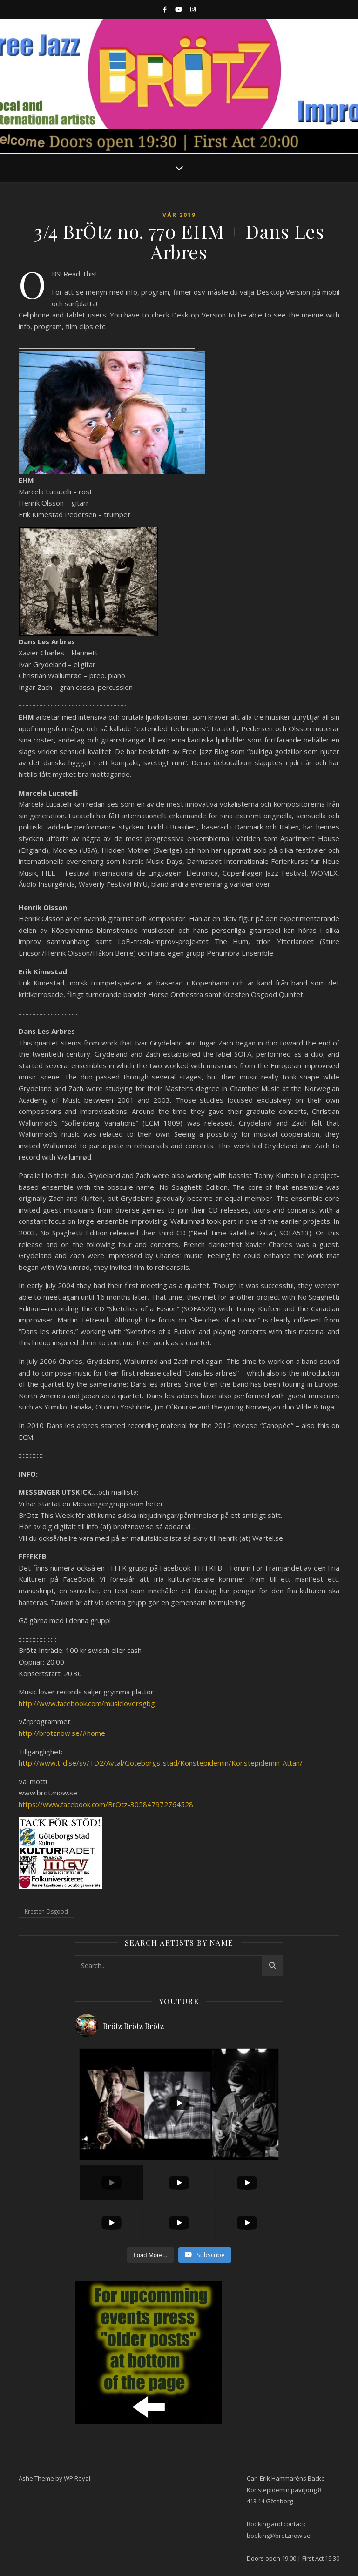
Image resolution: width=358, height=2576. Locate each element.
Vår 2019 (179, 215)
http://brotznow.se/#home (62, 1733)
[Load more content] (150, 2255)
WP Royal (77, 2478)
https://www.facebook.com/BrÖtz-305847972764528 (106, 1804)
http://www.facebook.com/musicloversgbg (87, 1703)
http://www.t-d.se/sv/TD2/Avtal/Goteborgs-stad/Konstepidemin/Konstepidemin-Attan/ (161, 1762)
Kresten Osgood (46, 1911)
